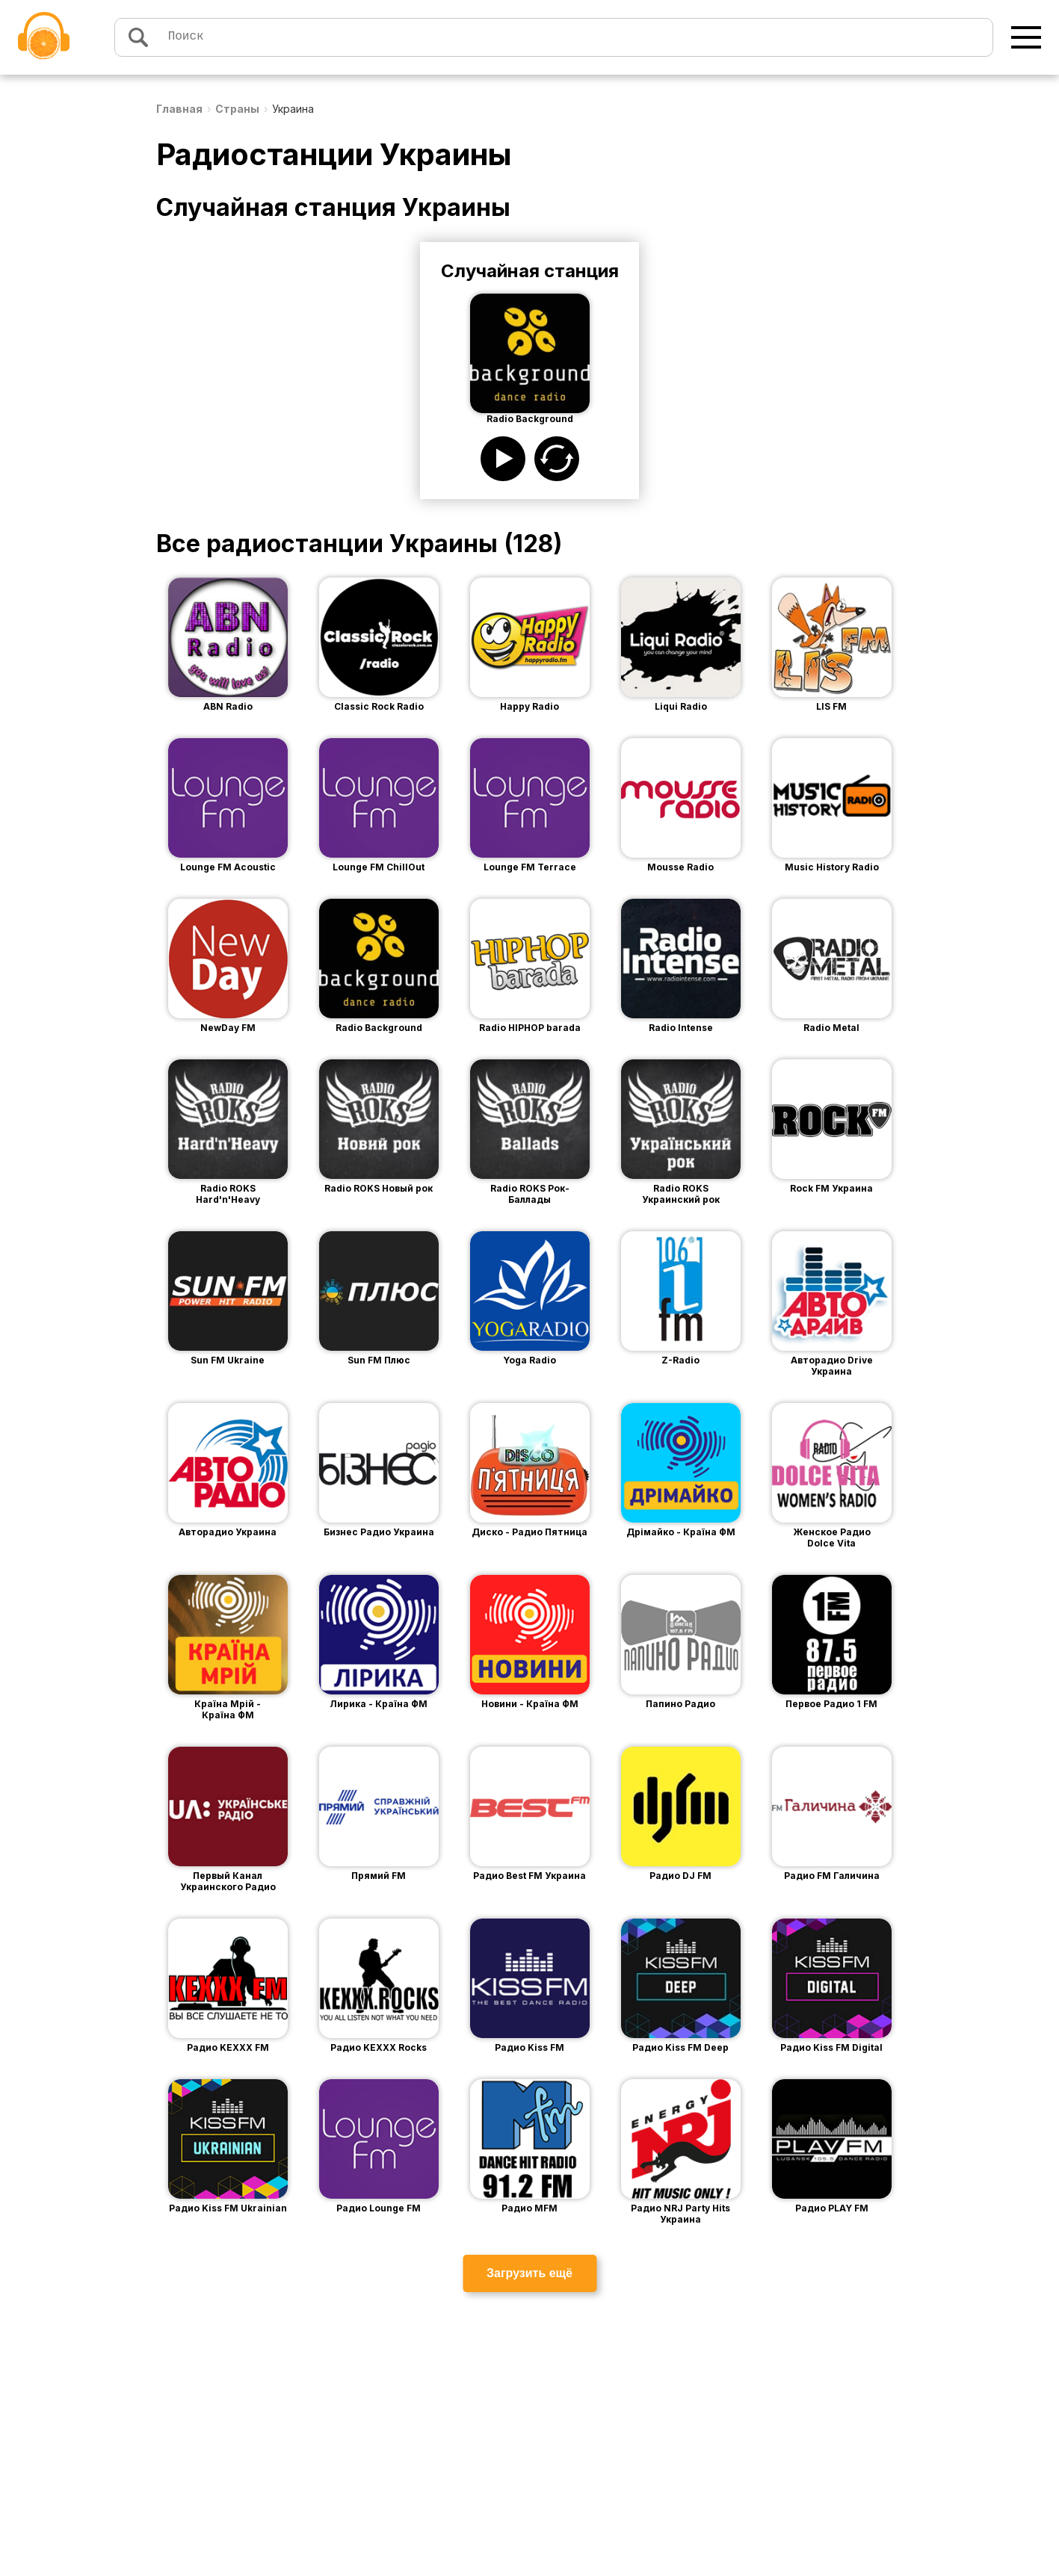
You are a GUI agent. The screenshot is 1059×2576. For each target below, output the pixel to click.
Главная (179, 108)
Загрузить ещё (529, 2273)
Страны (237, 108)
